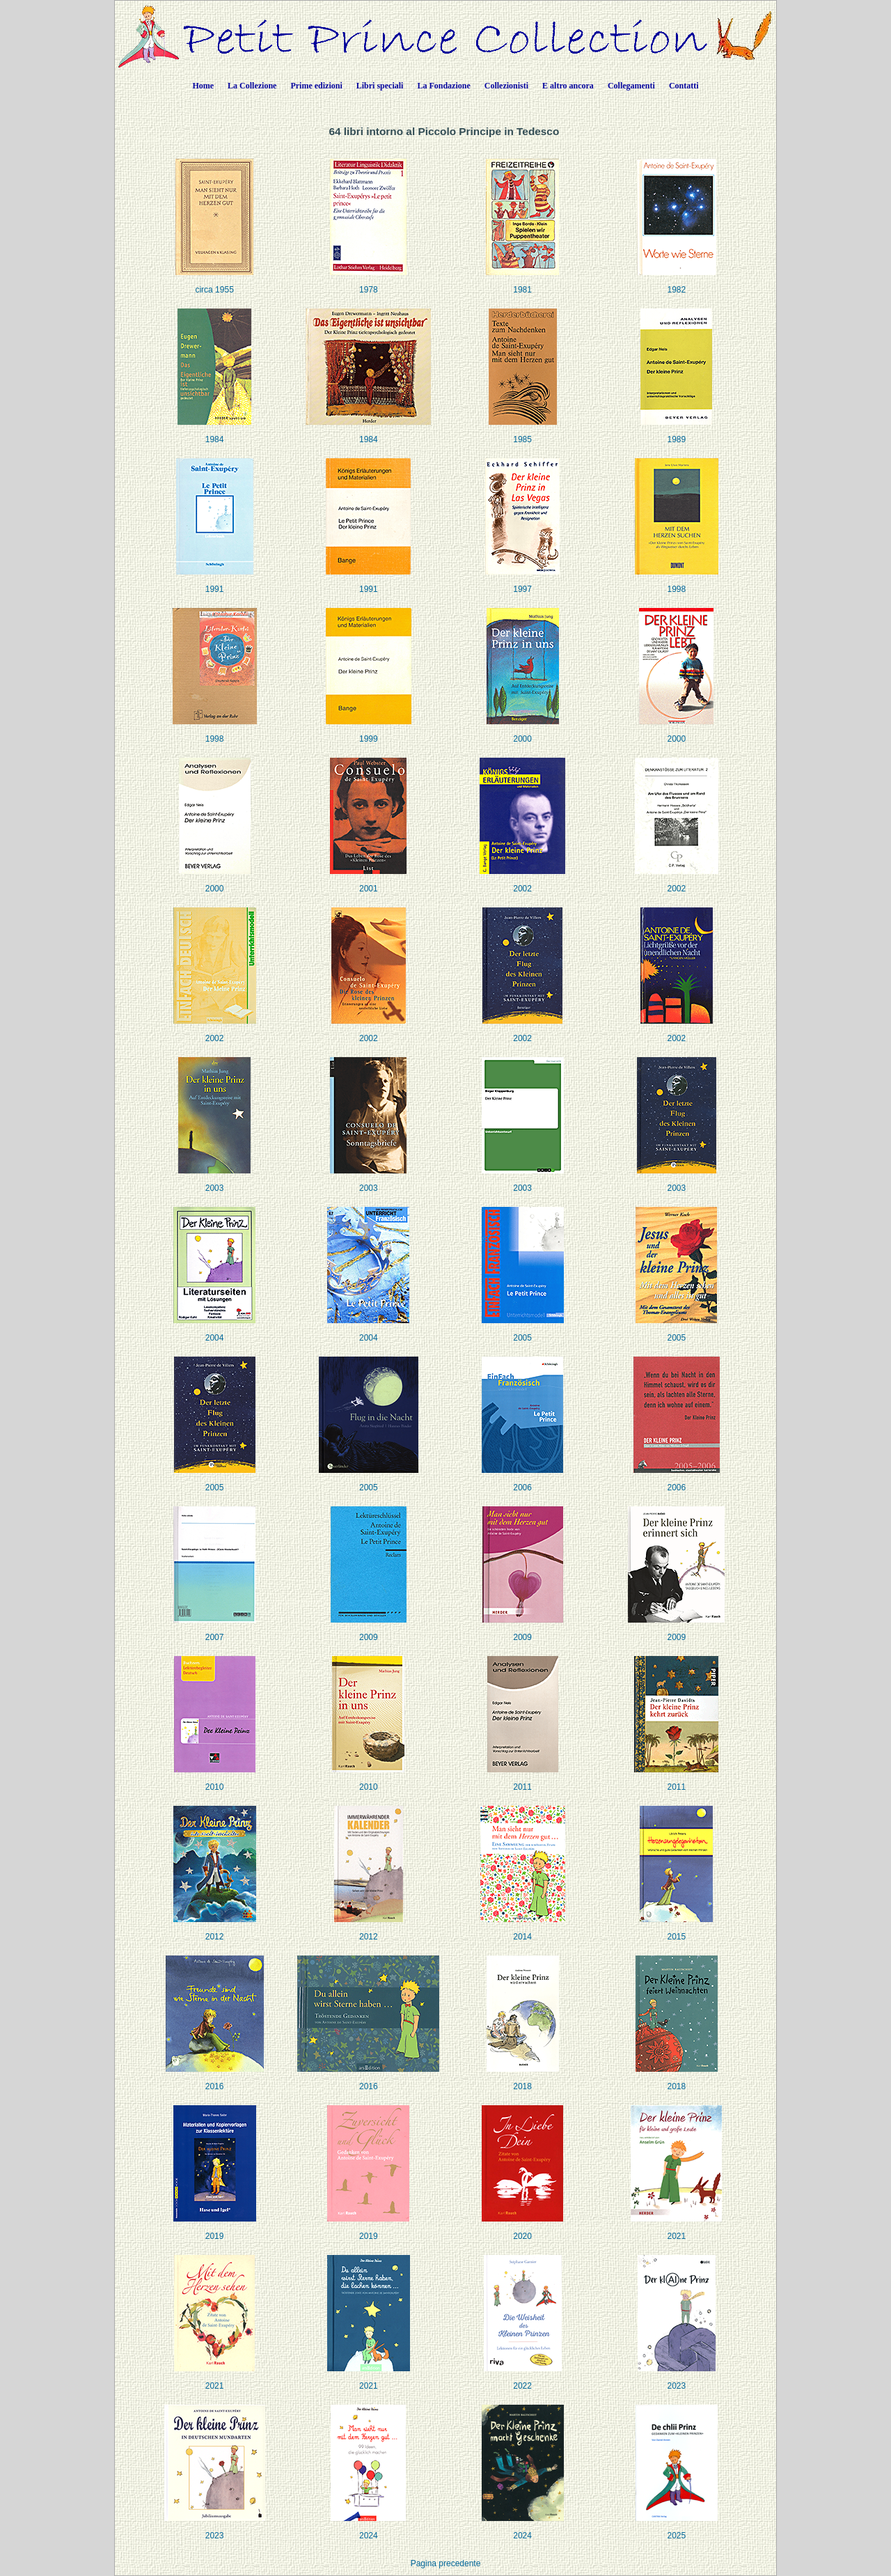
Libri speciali (380, 86)
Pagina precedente (446, 2563)
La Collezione (252, 86)
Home (203, 86)
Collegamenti (631, 86)
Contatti (684, 86)
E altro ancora (568, 86)
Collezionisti (506, 86)
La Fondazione (443, 86)
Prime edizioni (316, 86)
